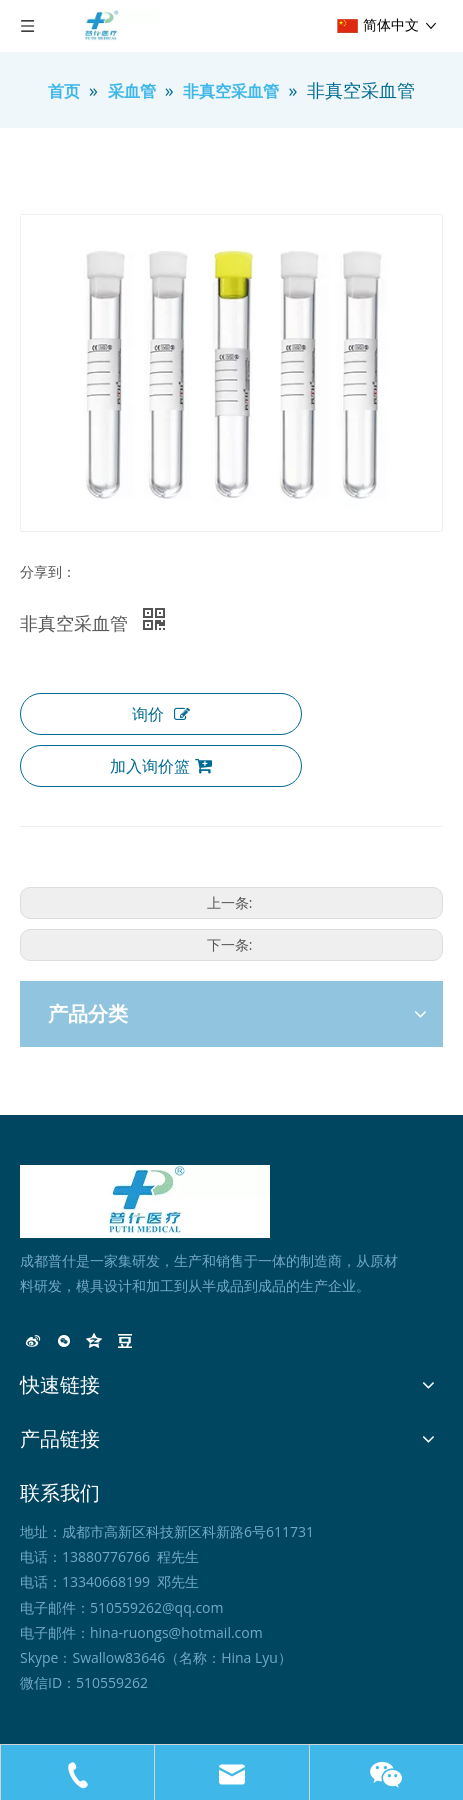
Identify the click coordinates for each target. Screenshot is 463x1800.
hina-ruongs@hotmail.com (176, 1632)
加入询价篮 (161, 766)
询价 (161, 714)
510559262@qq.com (157, 1607)
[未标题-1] (145, 1201)
